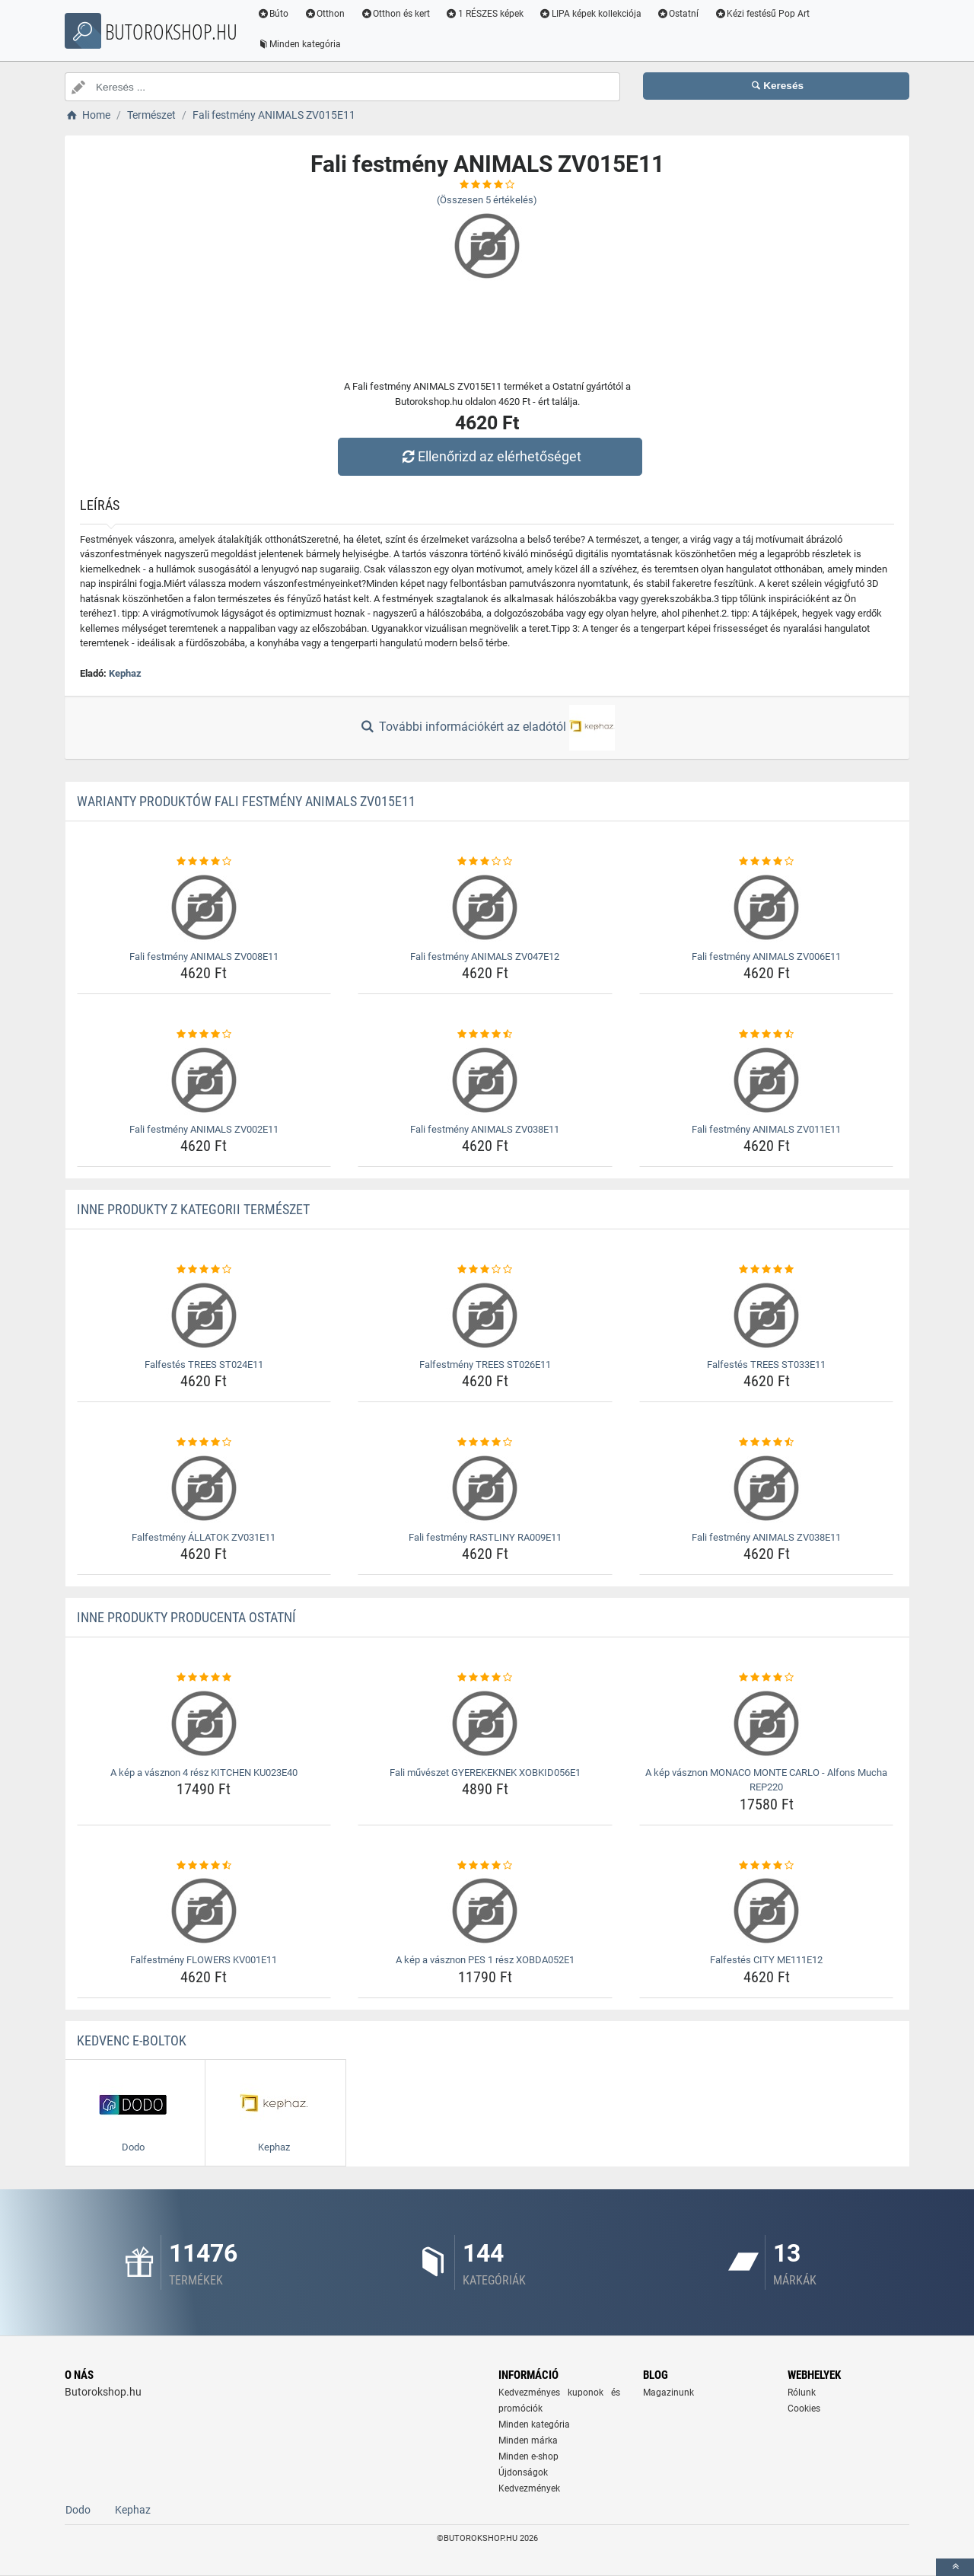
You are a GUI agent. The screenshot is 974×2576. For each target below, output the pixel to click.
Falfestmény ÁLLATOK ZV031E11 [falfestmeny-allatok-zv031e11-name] (203, 1537)
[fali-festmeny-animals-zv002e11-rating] (204, 1034)
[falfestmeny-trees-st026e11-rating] (485, 1269)
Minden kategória (302, 44)
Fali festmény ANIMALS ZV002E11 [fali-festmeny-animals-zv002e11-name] (204, 1129)
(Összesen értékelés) (487, 200)
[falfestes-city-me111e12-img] (766, 1911)
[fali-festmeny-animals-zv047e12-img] (485, 907)
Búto (276, 13)
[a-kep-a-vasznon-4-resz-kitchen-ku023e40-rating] (204, 1677)
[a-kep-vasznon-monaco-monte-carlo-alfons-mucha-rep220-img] (766, 1723)
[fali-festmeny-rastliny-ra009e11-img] (485, 1488)
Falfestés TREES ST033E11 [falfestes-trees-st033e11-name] (766, 1364)
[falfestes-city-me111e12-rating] (766, 1865)
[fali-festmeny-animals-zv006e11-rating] (766, 861)
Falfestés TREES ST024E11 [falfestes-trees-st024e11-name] (204, 1364)
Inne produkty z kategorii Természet (193, 1209)
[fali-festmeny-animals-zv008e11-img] (204, 907)
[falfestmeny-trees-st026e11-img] (485, 1315)
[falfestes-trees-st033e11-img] (766, 1315)
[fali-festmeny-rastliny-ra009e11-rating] (485, 1442)
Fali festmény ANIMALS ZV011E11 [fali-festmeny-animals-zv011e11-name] (766, 1129)
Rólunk (802, 2392)
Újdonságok (523, 2472)
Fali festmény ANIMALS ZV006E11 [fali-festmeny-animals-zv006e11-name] (766, 956)
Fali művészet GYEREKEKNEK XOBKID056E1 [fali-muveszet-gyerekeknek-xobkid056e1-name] (485, 1772)
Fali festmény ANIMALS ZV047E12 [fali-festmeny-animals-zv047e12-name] (484, 956)
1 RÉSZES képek (487, 13)
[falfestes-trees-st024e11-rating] (204, 1269)
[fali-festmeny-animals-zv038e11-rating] (485, 1034)
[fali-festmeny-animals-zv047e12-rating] (485, 861)
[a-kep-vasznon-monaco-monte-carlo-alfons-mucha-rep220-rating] (766, 1677)
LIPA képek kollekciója (593, 13)
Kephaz (125, 673)
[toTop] (955, 2567)
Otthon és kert (399, 13)
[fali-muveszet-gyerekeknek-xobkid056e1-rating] (485, 1677)
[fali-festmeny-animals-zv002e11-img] (204, 1080)
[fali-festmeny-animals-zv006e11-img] (766, 907)
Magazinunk (668, 2392)
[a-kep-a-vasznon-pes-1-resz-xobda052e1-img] (485, 1911)
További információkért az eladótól (487, 728)
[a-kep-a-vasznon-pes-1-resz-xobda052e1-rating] (485, 1865)
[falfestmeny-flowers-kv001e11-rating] (204, 1865)
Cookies (804, 2408)
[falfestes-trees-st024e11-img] (204, 1315)
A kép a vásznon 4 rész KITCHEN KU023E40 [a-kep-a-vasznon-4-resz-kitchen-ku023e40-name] (204, 1772)
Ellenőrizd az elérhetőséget (490, 456)
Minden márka (528, 2440)
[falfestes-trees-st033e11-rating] (766, 1269)
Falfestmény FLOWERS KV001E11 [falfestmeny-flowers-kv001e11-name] (203, 1959)
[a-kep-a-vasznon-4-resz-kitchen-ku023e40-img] (204, 1723)
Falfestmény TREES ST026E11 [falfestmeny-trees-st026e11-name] (485, 1364)
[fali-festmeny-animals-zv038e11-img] (485, 1080)
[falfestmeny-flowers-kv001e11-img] (204, 1911)
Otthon (328, 13)
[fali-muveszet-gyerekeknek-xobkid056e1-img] (485, 1723)
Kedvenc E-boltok (131, 2040)
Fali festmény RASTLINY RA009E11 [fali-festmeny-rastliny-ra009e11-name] (485, 1537)
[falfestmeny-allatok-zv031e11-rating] (204, 1442)
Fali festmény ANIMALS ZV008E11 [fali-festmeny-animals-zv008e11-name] (204, 956)
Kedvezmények (529, 2488)
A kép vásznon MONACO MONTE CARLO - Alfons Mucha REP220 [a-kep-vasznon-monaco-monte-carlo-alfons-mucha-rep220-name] (766, 1780)
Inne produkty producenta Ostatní (186, 1617)
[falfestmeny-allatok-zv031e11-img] (204, 1488)
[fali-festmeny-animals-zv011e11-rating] (766, 1034)
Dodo (78, 2510)
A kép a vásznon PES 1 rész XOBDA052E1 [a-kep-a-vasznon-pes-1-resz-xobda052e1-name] (485, 1959)
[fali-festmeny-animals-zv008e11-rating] (204, 861)
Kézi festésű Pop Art (765, 13)
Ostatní (681, 13)
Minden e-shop (528, 2456)
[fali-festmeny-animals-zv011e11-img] (766, 1080)
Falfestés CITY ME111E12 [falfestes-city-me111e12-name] (766, 1959)
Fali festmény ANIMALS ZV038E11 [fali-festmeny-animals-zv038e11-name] (484, 1129)
